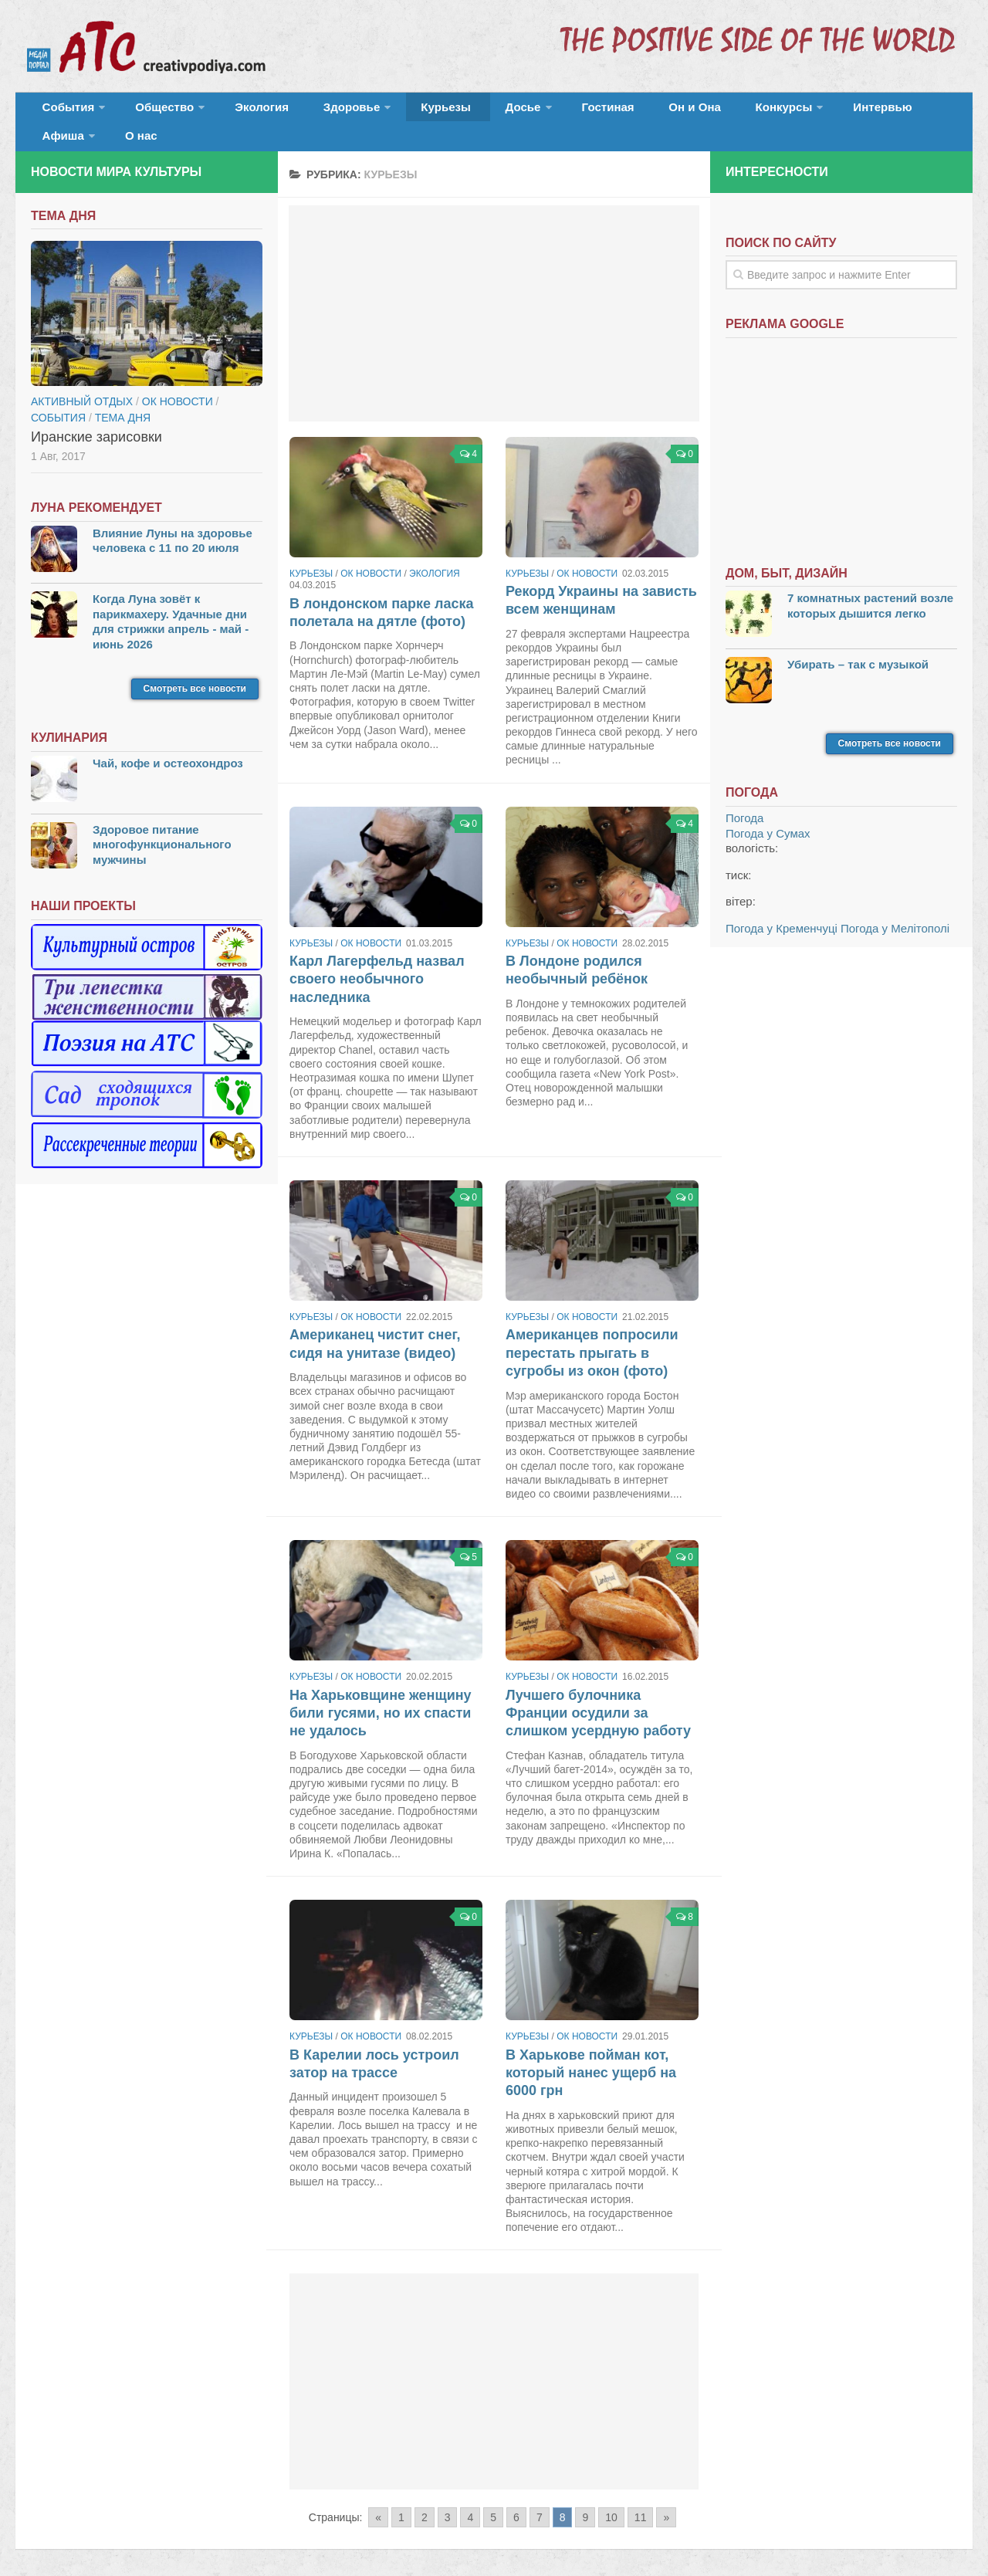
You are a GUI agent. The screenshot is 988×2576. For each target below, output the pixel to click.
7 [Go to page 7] (539, 2498)
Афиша (847, 111)
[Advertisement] (494, 293)
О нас (916, 111)
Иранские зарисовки (96, 417)
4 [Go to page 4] (470, 2498)
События (63, 111)
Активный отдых (82, 381)
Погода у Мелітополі (895, 908)
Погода (744, 798)
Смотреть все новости (195, 669)
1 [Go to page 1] (401, 2498)
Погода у (768, 813)
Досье (461, 111)
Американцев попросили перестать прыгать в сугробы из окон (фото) (592, 1333)
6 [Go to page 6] (516, 2498)
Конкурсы (687, 111)
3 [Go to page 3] (448, 2498)
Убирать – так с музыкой (858, 644)
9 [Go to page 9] (585, 2498)
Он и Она (611, 111)
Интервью (775, 111)
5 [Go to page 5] (493, 2498)
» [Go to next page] (666, 2498)
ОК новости (370, 553)
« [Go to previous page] (378, 2498)
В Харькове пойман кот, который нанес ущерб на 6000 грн (591, 2053)
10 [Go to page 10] (611, 2498)
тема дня (123, 397)
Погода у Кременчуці (781, 908)
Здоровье (314, 111)
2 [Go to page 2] (424, 2498)
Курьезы (399, 111)
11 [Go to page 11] (640, 2498)
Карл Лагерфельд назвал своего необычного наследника (377, 960)
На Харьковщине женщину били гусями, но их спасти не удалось (380, 1693)
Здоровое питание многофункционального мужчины (162, 824)
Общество (150, 111)
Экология (239, 111)
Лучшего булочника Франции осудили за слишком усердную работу (598, 1693)
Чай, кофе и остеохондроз (168, 743)
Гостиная (537, 111)
